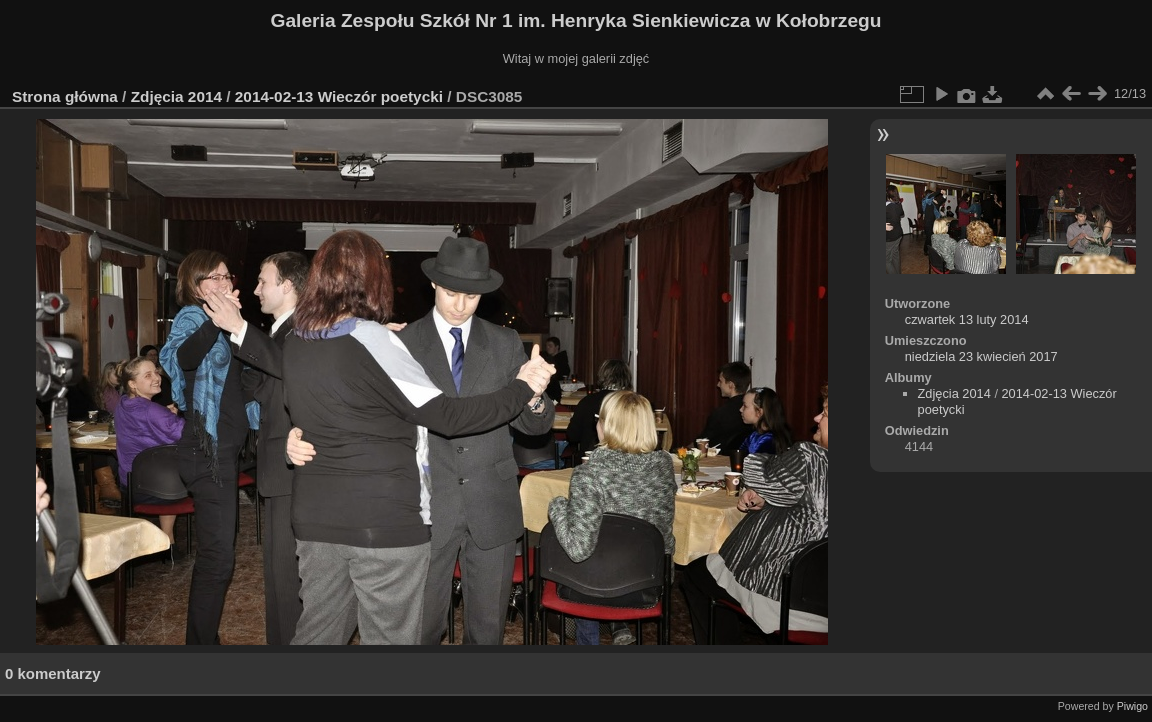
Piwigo (1132, 706)
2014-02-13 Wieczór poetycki (339, 96)
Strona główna (65, 96)
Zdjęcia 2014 (176, 96)
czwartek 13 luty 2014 (967, 319)
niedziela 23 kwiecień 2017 (981, 356)
